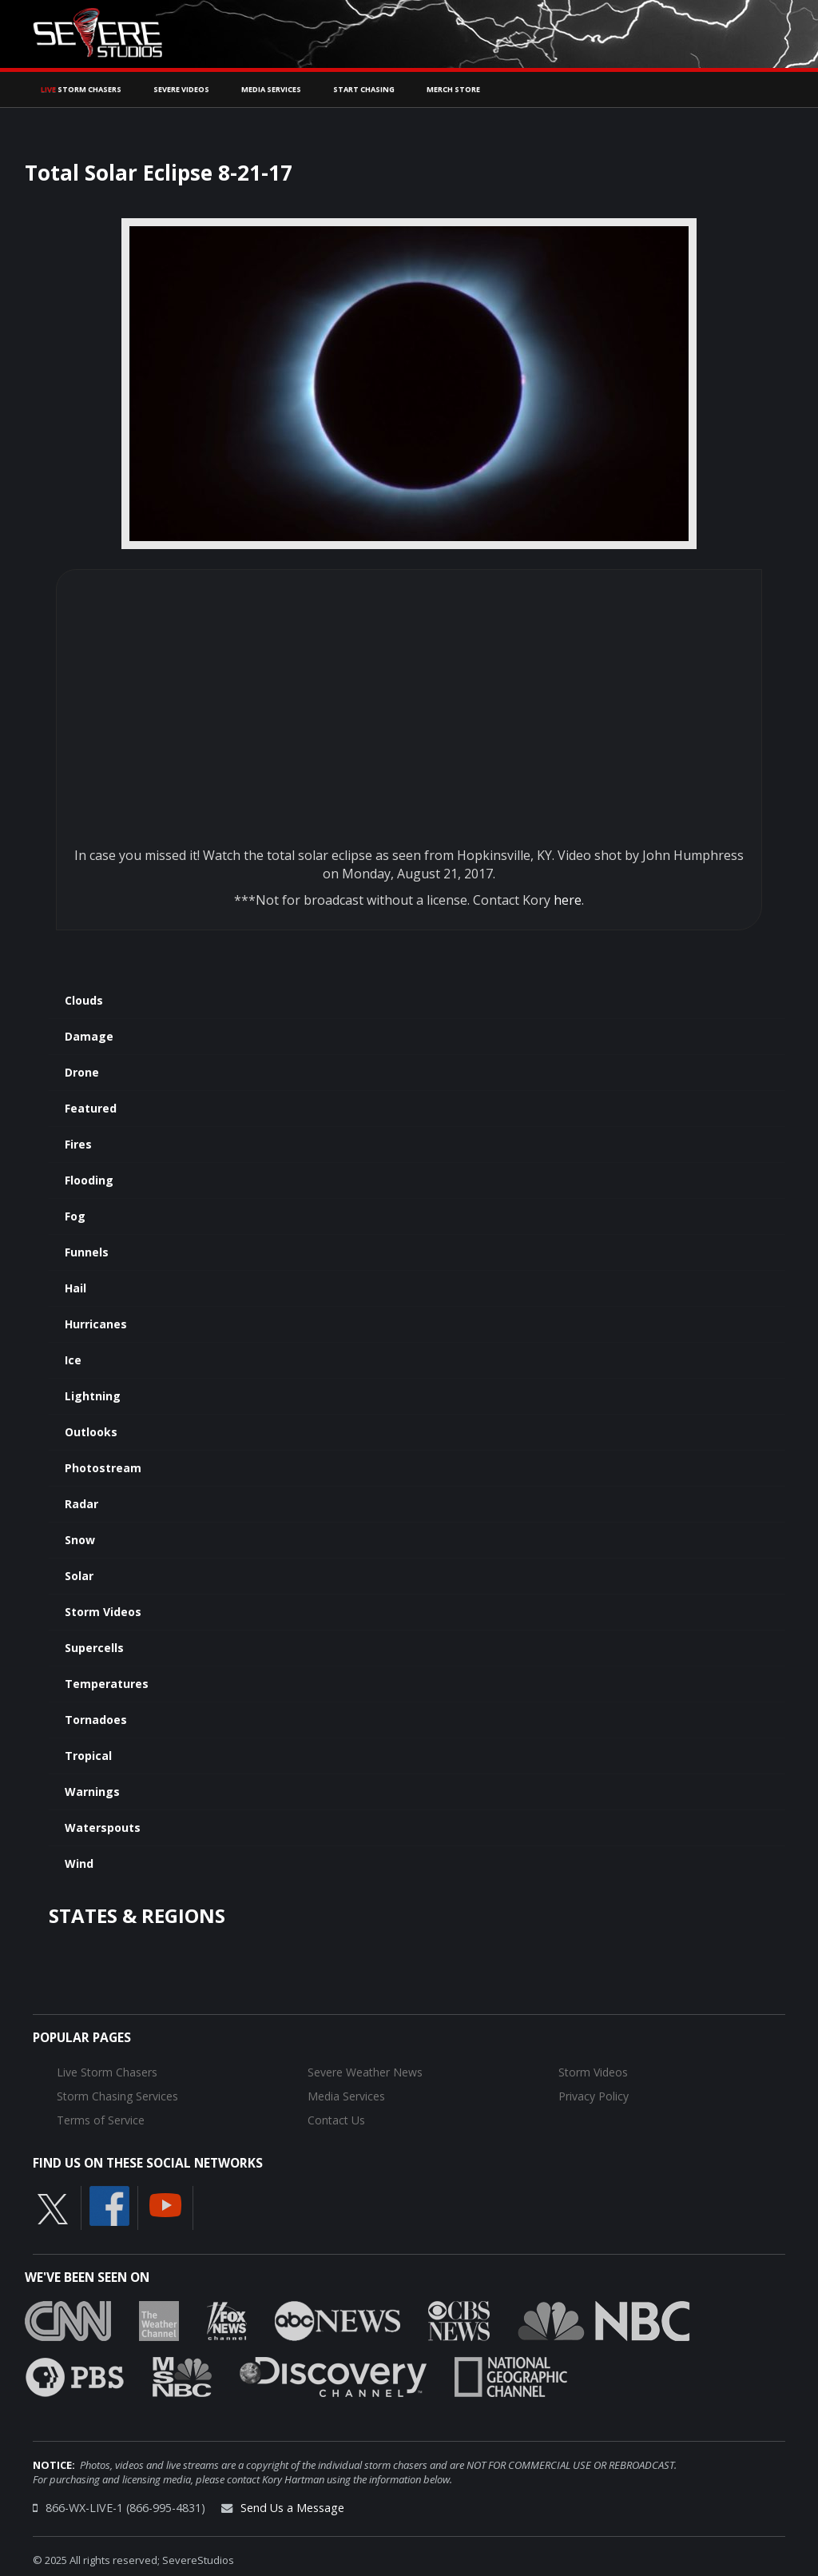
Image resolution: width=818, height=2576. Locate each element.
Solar (79, 1575)
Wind (79, 1863)
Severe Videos (181, 89)
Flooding (89, 1180)
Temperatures (107, 1683)
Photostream (103, 1467)
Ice (73, 1360)
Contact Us (336, 2120)
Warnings (92, 1791)
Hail (75, 1288)
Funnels (87, 1252)
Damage (89, 1036)
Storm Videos (103, 1611)
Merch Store (453, 89)
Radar (81, 1503)
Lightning (93, 1395)
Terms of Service (101, 2120)
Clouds (84, 1000)
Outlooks (91, 1431)
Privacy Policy (593, 2096)
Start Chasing (364, 89)
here (568, 900)
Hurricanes (96, 1324)
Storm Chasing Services (117, 2096)
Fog (75, 1216)
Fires (78, 1144)
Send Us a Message (292, 2507)
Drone (82, 1072)
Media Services (271, 89)
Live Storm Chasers (107, 2072)
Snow (80, 1539)
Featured (91, 1108)
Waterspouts (103, 1827)
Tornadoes (96, 1719)
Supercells (94, 1647)
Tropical (88, 1755)
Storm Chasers (81, 89)
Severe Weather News (365, 2072)
